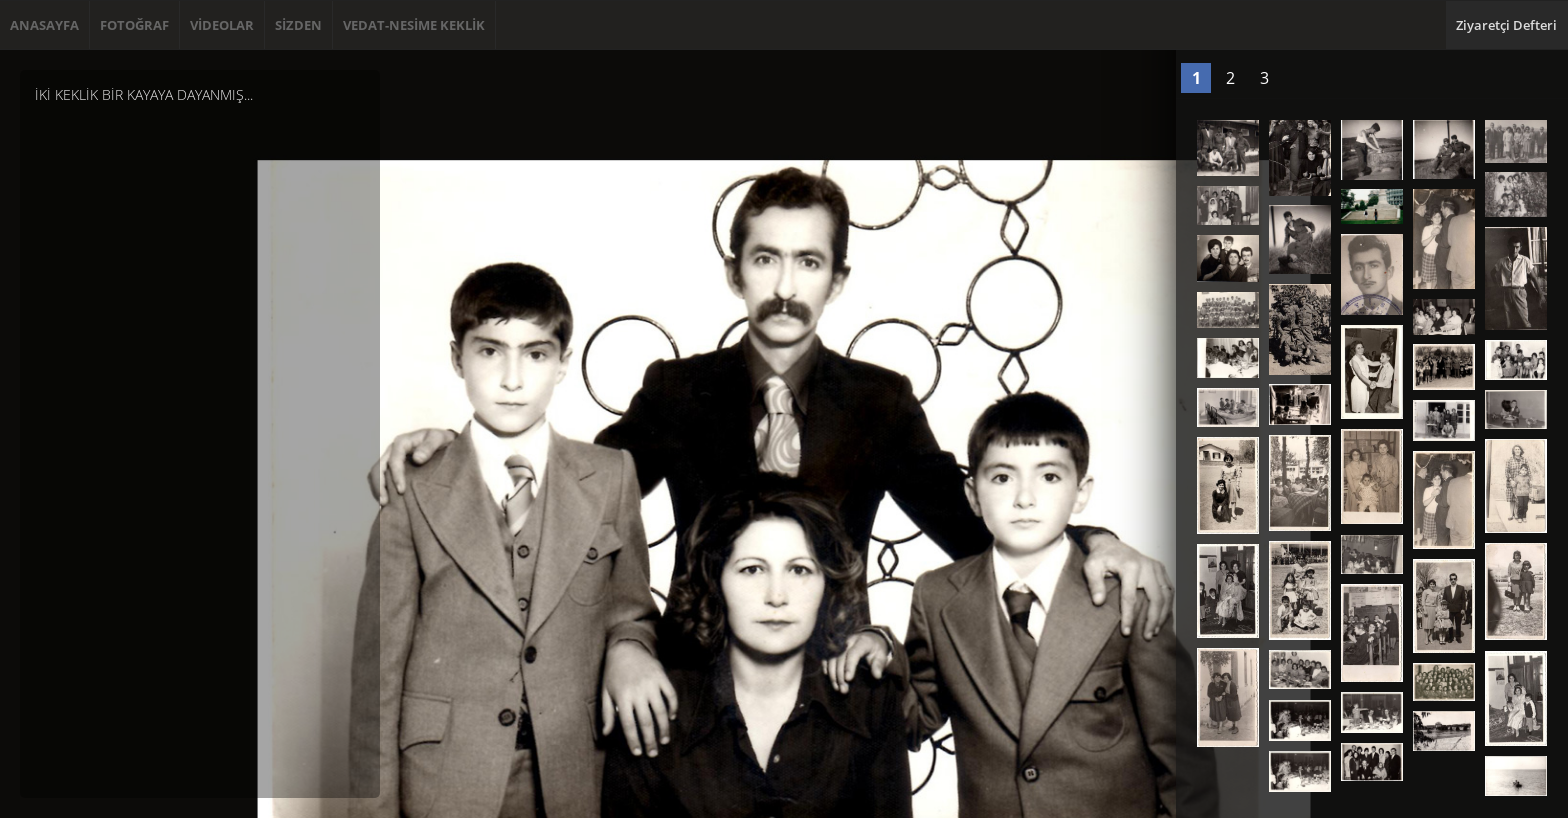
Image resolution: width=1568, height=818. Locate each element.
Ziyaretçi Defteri (1506, 25)
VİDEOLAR (222, 25)
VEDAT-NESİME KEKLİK (414, 25)
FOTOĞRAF (134, 25)
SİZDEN (298, 25)
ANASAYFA (44, 25)
